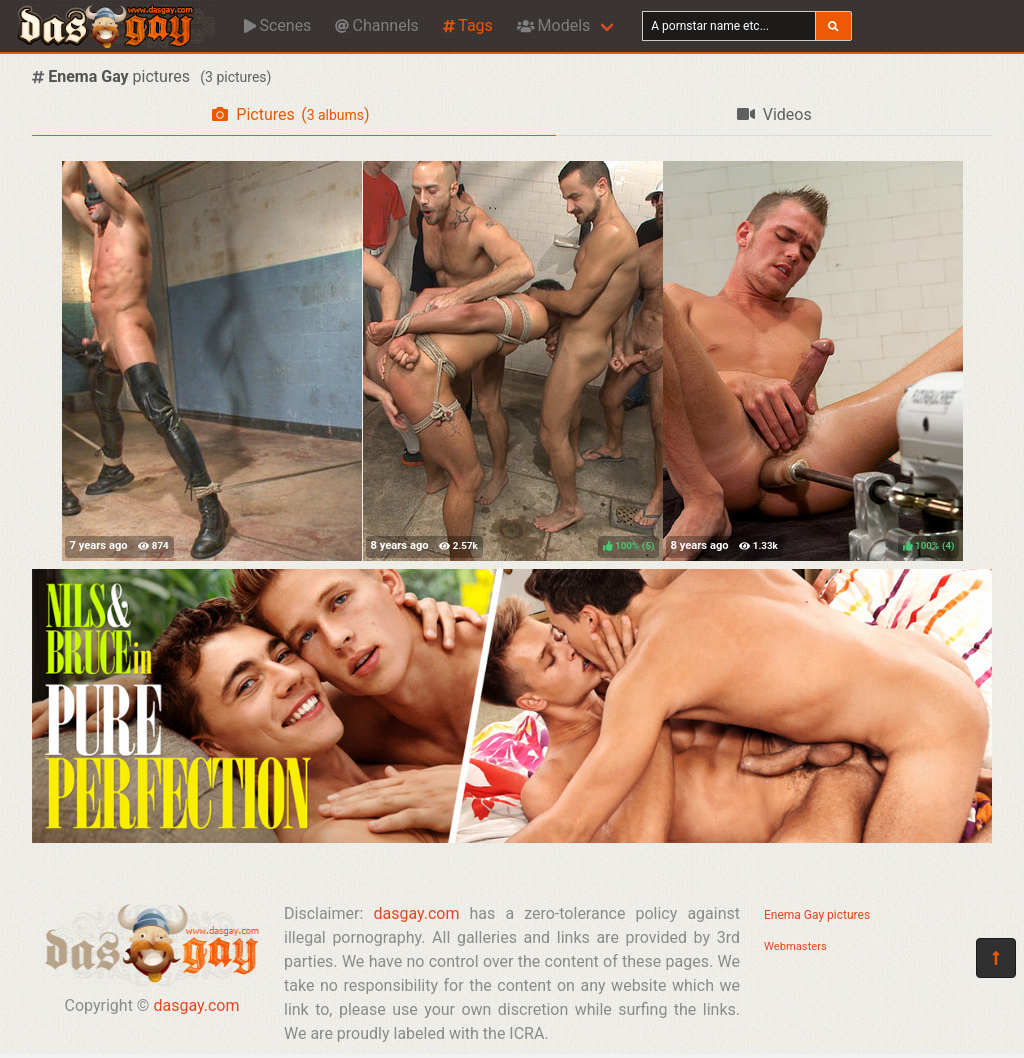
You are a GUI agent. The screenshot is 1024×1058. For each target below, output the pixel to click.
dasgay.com (196, 1005)
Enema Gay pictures (817, 915)
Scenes (277, 25)
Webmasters (795, 946)
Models (553, 25)
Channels (376, 25)
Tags (468, 25)
